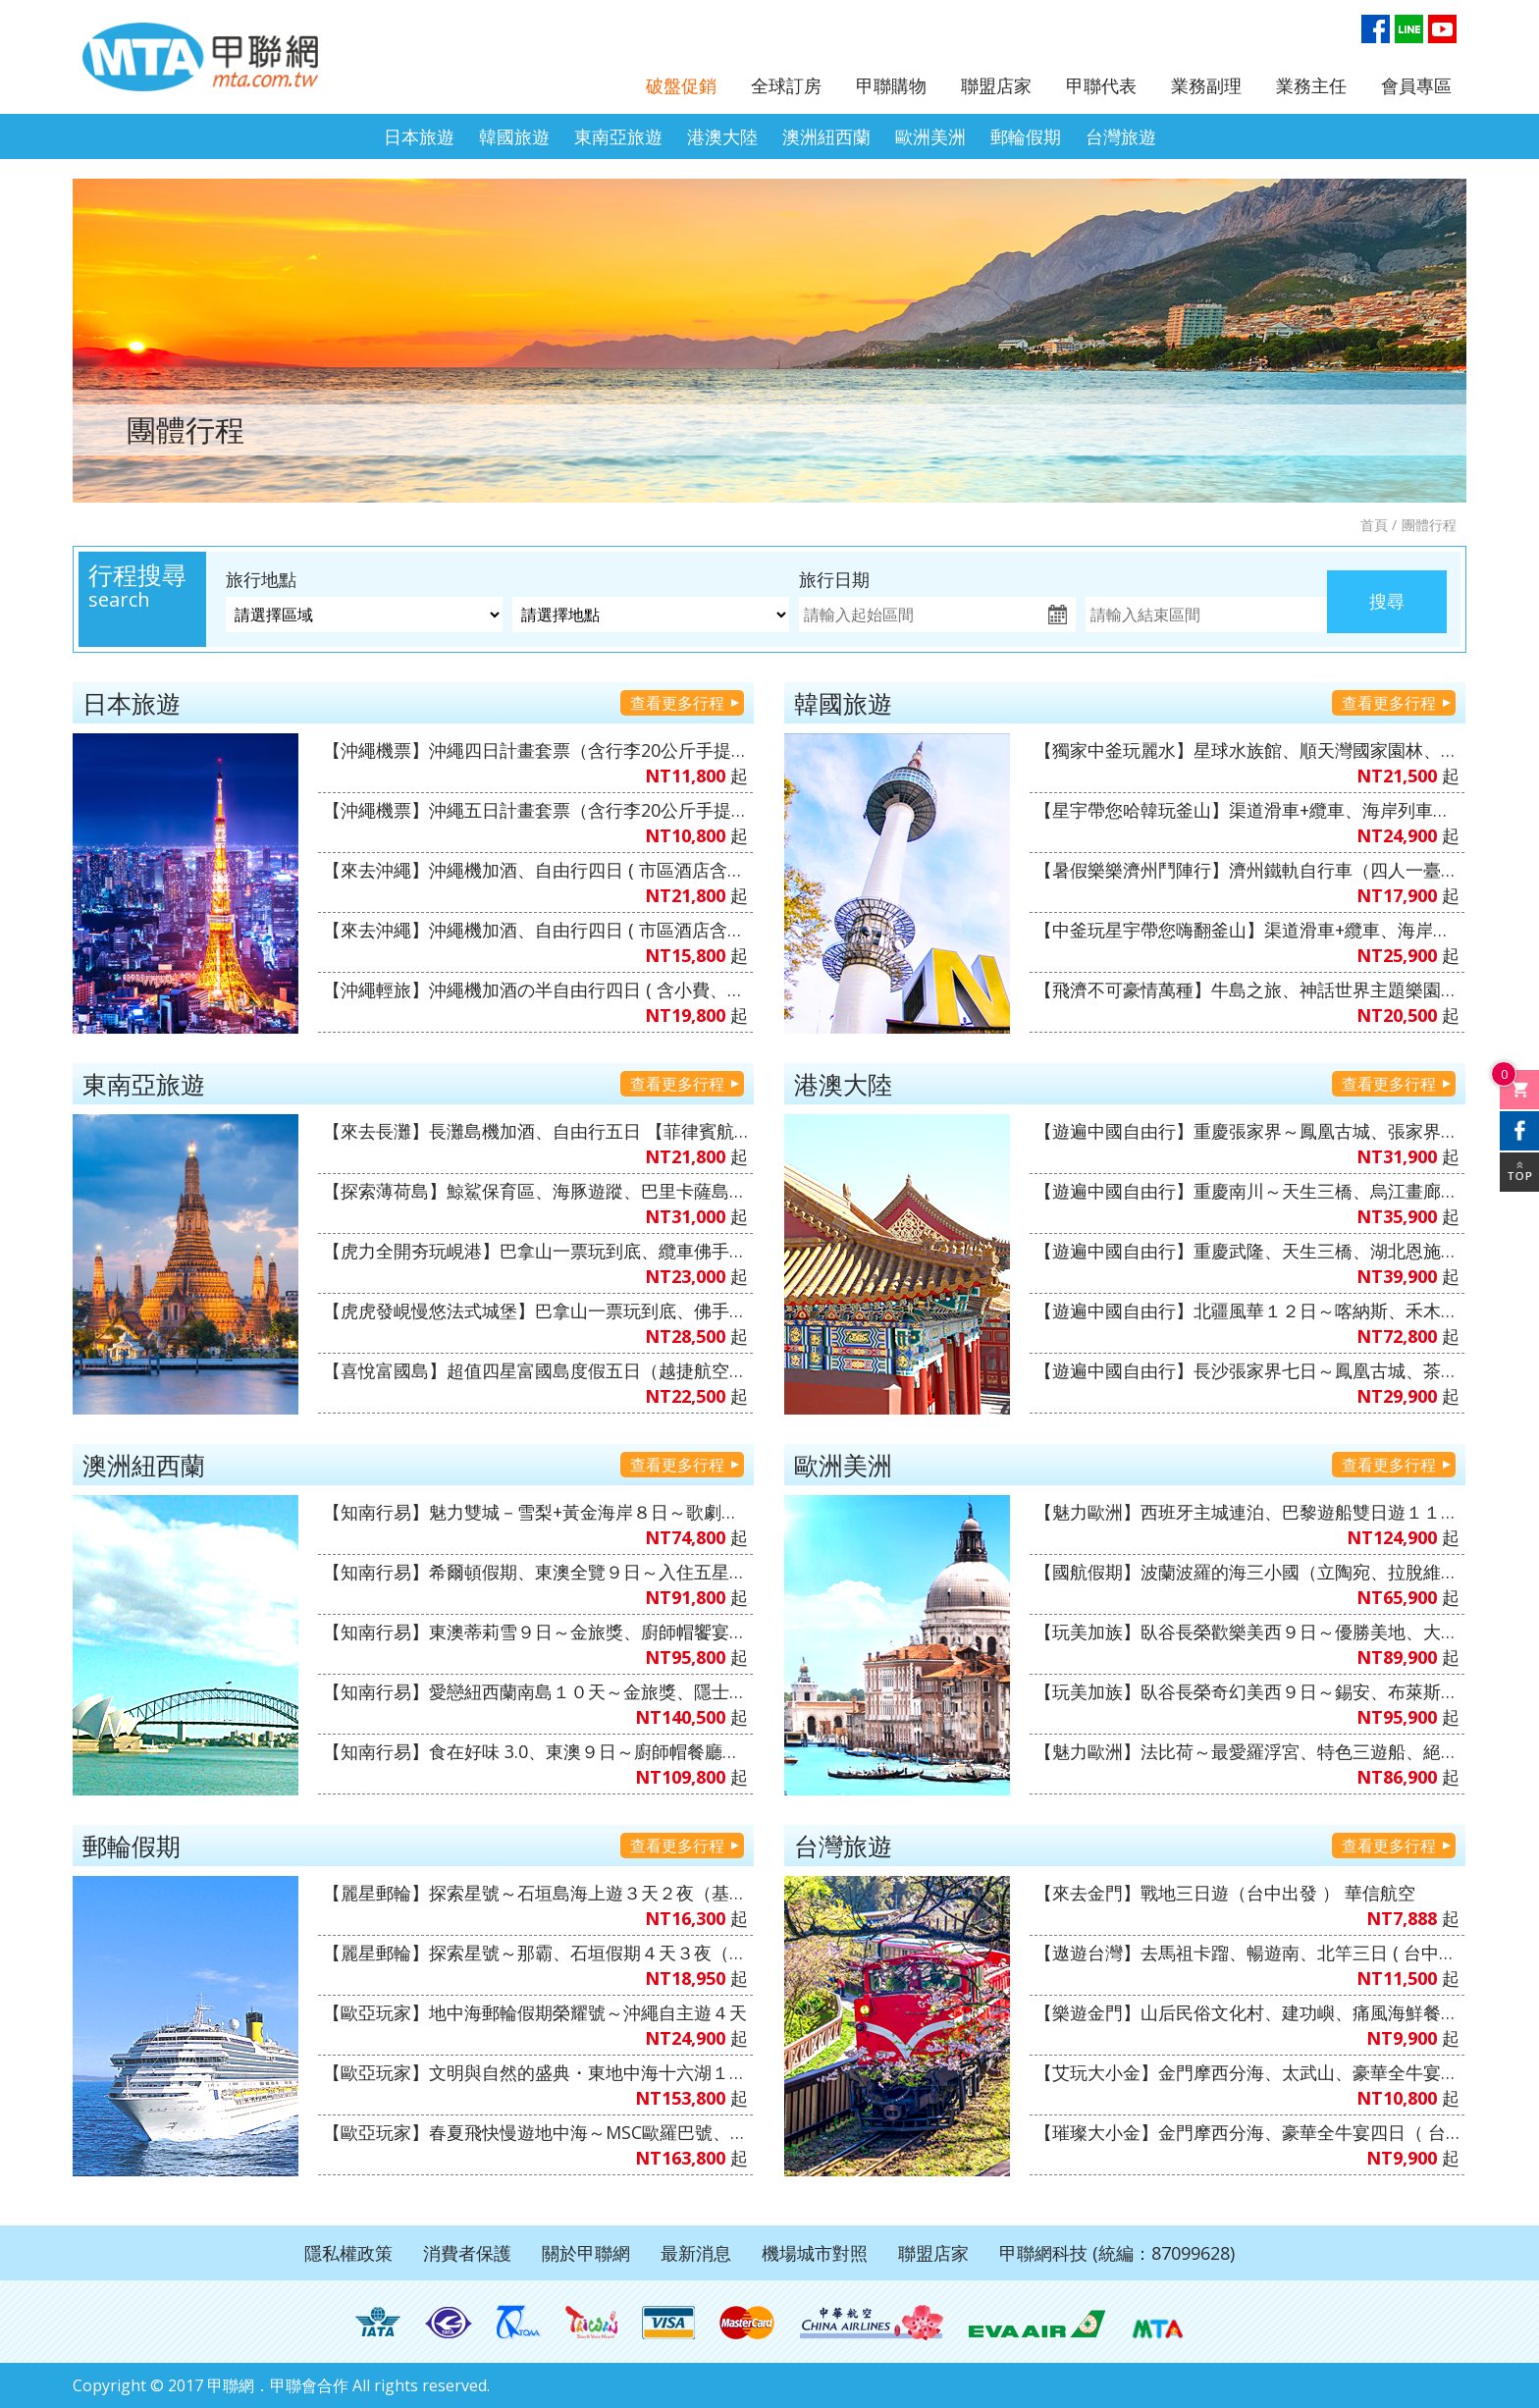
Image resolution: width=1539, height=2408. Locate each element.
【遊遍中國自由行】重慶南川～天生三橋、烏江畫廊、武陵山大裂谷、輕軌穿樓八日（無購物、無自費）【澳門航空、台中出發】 (1247, 1191)
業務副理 (1206, 85)
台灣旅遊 (1121, 136)
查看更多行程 (677, 703)
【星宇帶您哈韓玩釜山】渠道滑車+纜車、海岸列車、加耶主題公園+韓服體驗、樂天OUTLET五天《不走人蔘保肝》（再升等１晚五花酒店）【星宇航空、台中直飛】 (1247, 810)
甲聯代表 (1101, 85)
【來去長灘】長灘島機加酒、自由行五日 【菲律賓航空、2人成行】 (535, 1131)
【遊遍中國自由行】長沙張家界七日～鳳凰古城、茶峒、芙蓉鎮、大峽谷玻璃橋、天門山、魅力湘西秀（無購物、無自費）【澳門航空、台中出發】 (1247, 1370)
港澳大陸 (722, 136)
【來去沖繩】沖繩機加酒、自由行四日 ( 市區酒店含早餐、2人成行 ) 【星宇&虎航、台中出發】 (535, 870)
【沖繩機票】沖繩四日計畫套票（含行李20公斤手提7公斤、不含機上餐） (535, 750)
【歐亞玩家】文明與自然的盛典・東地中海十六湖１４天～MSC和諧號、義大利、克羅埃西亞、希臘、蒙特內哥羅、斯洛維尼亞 (535, 2072)
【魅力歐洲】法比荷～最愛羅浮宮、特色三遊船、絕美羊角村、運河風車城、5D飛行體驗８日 (1247, 1751)
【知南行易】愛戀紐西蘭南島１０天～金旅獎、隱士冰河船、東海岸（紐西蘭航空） (535, 1691)
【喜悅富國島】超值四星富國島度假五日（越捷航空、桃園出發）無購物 (535, 1370)
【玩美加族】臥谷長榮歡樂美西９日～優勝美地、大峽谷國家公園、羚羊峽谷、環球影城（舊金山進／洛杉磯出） (1247, 1631)
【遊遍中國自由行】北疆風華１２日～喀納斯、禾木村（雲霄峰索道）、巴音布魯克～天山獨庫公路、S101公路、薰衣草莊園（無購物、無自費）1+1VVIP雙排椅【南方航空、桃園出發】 (1247, 1310)
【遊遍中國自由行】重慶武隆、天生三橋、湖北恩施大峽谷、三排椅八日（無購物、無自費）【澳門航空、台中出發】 (1247, 1250)
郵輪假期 (1025, 136)
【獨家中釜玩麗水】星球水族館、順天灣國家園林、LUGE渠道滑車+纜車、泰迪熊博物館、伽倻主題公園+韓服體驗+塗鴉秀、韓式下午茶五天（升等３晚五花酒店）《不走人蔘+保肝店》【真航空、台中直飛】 (1247, 750)
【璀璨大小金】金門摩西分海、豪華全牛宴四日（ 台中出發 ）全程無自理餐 (1247, 2132)
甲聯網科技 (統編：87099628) (1117, 2253)
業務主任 (1311, 85)
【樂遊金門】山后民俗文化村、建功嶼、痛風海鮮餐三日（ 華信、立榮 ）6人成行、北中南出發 (1247, 2012)
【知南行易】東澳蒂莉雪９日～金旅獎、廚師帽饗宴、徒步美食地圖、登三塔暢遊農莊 (535, 1631)
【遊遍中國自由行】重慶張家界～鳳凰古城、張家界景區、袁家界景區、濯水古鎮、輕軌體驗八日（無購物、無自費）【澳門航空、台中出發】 (1247, 1131)
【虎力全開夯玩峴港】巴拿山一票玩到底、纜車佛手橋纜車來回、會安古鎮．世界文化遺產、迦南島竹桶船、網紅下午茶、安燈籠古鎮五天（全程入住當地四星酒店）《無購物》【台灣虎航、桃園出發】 (535, 1250)
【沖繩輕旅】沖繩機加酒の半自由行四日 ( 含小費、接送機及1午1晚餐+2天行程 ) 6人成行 (535, 989)
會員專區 (1416, 85)
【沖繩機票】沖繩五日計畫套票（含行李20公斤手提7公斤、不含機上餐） (535, 810)
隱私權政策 (348, 2253)
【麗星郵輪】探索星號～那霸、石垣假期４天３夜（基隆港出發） (535, 1952)
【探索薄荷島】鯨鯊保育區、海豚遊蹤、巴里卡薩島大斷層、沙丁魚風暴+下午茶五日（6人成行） (535, 1191)
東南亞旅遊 (618, 136)
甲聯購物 (891, 85)
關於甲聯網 (586, 2253)
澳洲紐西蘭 (826, 136)
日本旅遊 (419, 136)
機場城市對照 (815, 2253)
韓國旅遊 (514, 136)
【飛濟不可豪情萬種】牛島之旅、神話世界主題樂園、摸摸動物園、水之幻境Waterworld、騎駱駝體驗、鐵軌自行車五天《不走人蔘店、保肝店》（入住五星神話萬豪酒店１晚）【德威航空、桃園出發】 (1247, 989)
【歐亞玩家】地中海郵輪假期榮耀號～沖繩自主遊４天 (535, 2012)
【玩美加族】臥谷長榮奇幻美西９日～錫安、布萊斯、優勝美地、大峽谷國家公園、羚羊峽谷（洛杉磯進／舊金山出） (1247, 1691)
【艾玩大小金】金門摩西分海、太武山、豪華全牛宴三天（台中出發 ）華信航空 (1247, 2072)
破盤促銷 (681, 85)
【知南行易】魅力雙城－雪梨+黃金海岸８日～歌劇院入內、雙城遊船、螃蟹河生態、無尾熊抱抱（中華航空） (535, 1512)
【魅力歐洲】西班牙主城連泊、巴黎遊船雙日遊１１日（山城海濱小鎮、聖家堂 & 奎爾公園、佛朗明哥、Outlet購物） (1247, 1512)
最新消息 (696, 2253)
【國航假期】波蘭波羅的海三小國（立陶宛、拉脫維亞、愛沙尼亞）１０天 (1247, 1571)
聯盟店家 (996, 85)
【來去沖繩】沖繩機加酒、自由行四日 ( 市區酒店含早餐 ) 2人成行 (535, 929)
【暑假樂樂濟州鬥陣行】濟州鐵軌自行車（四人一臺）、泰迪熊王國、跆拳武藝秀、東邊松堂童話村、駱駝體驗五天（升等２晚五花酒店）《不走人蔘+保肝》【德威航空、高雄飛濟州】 (1247, 870)
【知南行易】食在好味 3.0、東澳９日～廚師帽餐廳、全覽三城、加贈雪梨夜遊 (535, 1751)
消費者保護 (467, 2253)
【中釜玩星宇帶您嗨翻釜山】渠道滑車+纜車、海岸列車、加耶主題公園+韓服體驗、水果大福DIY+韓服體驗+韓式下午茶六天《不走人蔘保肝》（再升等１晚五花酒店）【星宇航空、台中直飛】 (1247, 929)
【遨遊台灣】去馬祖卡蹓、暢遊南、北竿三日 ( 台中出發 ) (1247, 1952)
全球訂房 (786, 85)
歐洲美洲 (930, 136)
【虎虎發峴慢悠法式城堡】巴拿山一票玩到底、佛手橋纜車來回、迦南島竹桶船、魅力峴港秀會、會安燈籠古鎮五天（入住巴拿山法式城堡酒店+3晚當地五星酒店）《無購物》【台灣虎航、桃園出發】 (535, 1310)
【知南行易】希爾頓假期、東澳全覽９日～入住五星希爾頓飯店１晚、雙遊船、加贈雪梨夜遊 (535, 1571)
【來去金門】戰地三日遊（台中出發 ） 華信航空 (1225, 1892)
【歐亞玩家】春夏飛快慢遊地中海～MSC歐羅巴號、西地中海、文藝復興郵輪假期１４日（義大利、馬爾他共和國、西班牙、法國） (535, 2132)
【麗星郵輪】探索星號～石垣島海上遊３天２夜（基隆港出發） (535, 1892)
